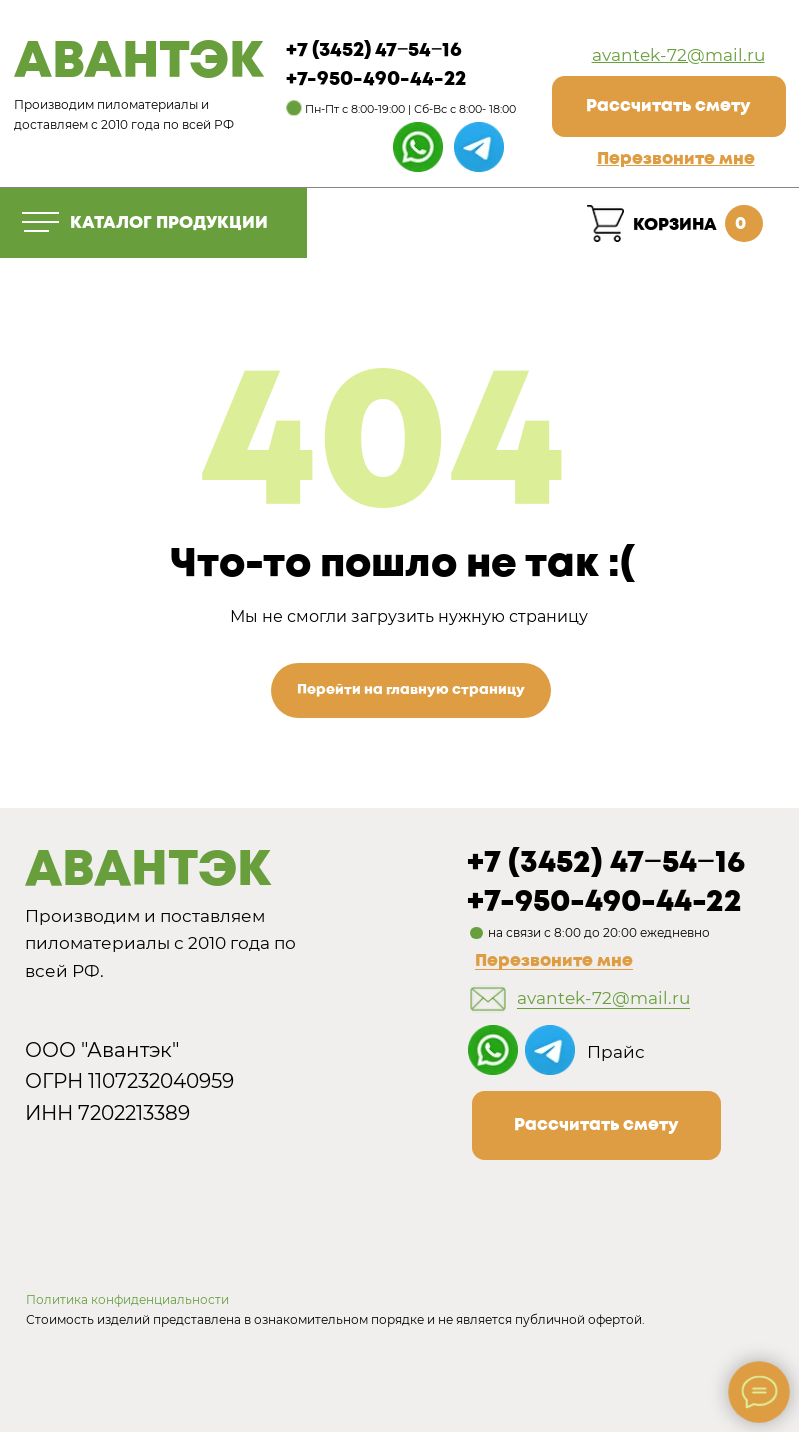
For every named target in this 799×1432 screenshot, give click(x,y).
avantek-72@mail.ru (678, 54)
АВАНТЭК (139, 63)
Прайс (616, 1051)
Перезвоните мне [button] (554, 961)
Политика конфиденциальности (127, 1299)
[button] (676, 159)
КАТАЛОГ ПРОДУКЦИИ (169, 223)
